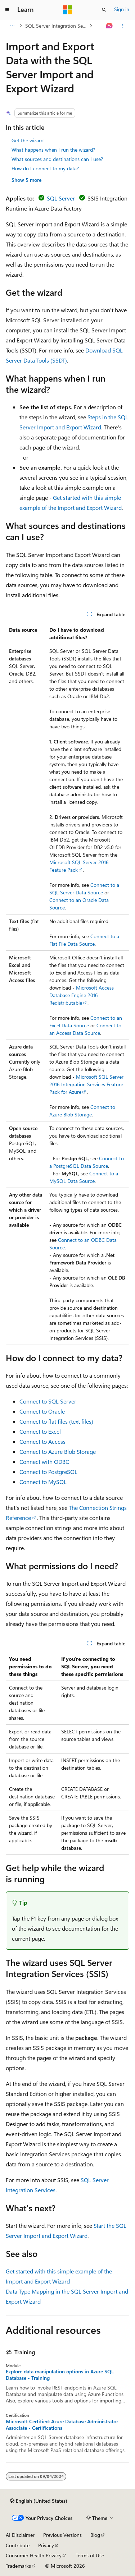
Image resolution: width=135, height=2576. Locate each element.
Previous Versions (62, 2534)
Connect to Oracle (42, 1411)
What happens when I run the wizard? (53, 149)
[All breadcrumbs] (12, 26)
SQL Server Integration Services (56, 25)
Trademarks (18, 2565)
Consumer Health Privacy (34, 2555)
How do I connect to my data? (45, 168)
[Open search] (104, 9)
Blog (95, 2534)
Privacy (46, 2545)
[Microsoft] (67, 9)
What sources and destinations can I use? (57, 159)
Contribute (18, 2545)
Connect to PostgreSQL (48, 1471)
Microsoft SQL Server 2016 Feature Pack (79, 866)
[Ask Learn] (110, 26)
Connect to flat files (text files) (56, 1421)
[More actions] (123, 26)
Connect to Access (42, 1441)
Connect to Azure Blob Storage (57, 1451)
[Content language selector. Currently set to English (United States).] (39, 2501)
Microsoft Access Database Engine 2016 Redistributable (81, 995)
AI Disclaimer (20, 2534)
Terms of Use (90, 2555)
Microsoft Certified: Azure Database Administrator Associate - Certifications (62, 2424)
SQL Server (61, 198)
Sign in (121, 9)
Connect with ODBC (44, 1461)
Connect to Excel (40, 1431)
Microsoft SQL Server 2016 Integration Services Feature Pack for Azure (86, 1084)
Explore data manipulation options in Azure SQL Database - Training (60, 2374)
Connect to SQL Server (47, 1401)
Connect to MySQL (43, 1481)
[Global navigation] (7, 9)
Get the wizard (28, 140)
